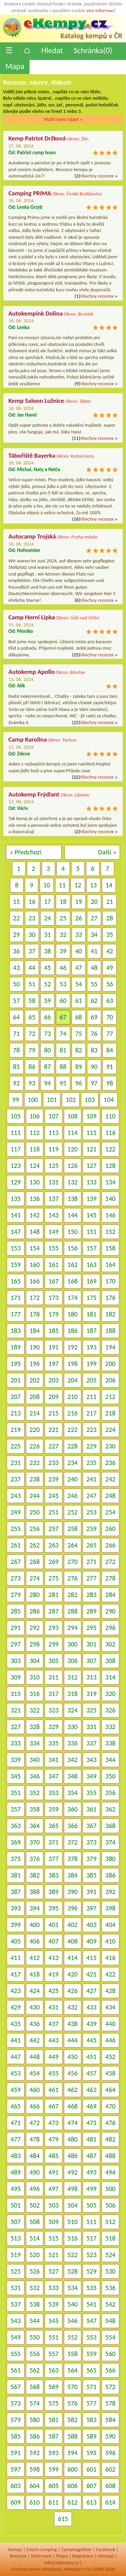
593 (53, 2453)
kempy (15, 2549)
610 (35, 2502)
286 (35, 1611)
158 (110, 1248)
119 (53, 1149)
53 (62, 984)
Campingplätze (76, 2549)
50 (16, 984)
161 (53, 1265)
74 (62, 1034)
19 (78, 902)
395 (53, 1908)
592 (35, 2453)
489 (15, 2172)
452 (110, 2057)
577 (91, 2403)
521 (53, 2255)
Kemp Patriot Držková (37, 138)
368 (110, 1826)
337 (91, 1743)
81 (62, 1050)
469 (91, 2106)
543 (15, 2321)
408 (73, 1941)
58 (32, 1001)
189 (15, 1347)
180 (73, 1314)
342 (73, 1760)
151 (91, 1232)
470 (110, 2106)
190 (35, 1347)
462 (73, 2090)
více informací (100, 10)
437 (53, 2024)
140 (110, 1199)
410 (110, 1941)
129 (15, 1182)
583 (91, 2420)
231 (15, 1463)
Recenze (18, 2556)
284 (110, 1595)
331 (91, 1727)
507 (15, 2222)
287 (53, 1611)
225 (15, 1446)
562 (35, 2370)
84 (109, 1050)
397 (91, 1908)
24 (47, 918)
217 (91, 1413)
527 (53, 2271)
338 (110, 1743)
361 (91, 1809)
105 (15, 1116)
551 (53, 2337)
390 (73, 1892)
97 (94, 1083)
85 (16, 1067)
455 (53, 2073)
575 (53, 2403)
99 (15, 1100)
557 (53, 2354)
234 (73, 1463)
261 (15, 1545)
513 (15, 2238)
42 (109, 951)
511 (91, 2222)
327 (15, 1727)
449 (53, 2057)
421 (91, 1974)
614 (110, 2502)
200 (110, 1364)
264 (73, 1545)
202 (35, 1380)
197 (53, 1364)
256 (35, 1529)
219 (15, 1430)
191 (53, 1347)
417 (15, 1974)
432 (73, 2007)
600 (73, 2469)
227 (53, 1446)
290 (110, 1611)
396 (73, 1908)
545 (53, 2321)
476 (110, 2123)
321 (15, 1710)
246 (73, 1496)
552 (73, 2337)
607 (91, 2486)
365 (53, 1826)
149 (53, 1232)
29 (16, 935)
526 (35, 2271)
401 (53, 1925)
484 (35, 2156)
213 (15, 1413)
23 (32, 918)
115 (91, 1133)
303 (15, 1661)
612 (73, 2502)
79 (32, 1050)
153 (15, 1248)
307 (91, 1661)
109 (91, 1116)
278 (110, 1578)
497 (53, 2189)
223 (91, 1430)
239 (53, 1479)
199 (91, 1364)
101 (52, 1100)
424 (35, 1991)
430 (35, 2007)
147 (15, 1232)
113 (53, 1133)
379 (91, 1859)
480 (73, 2139)
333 (15, 1743)
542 (110, 2304)
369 (15, 1842)
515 (53, 2238)
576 (73, 2403)
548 (110, 2321)
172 (35, 1298)
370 (35, 1842)
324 (73, 1710)
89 (78, 1067)
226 (35, 1446)
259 (91, 1529)
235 (91, 1463)
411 (15, 1958)
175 (91, 1298)
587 (53, 2436)
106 (35, 1116)
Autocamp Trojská (32, 536)
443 (53, 2040)
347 (53, 1776)
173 (53, 1298)
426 (73, 1991)
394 (35, 1908)
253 (91, 1512)
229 (91, 1446)
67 (62, 1017)
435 (15, 2024)
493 (91, 2172)
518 (110, 2238)
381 (15, 1875)
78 (16, 1050)
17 (47, 902)
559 (91, 2354)
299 (53, 1644)
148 (35, 1232)
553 (91, 2337)
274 (35, 1578)
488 (110, 2156)
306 (73, 1661)
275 (53, 1578)
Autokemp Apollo (31, 672)
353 (53, 1793)
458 (110, 2073)
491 (53, 2172)
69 (94, 1017)
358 (35, 1809)
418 (35, 1974)
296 (110, 1628)
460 (35, 2090)
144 (73, 1215)
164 (110, 1265)
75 (78, 1034)
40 (78, 951)
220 (35, 1430)
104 (108, 1100)
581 (53, 2420)
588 (73, 2436)
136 (35, 1199)
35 (109, 935)
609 (15, 2502)
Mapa (14, 66)
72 (32, 1034)
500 (110, 2189)
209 (53, 1397)
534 (73, 2288)
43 (16, 968)
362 (110, 1809)
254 (110, 1512)
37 (32, 951)
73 (47, 1034)
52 (47, 984)
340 (35, 1760)
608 (110, 2486)
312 (73, 1677)
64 (16, 1017)
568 (35, 2387)
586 (35, 2436)
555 (15, 2354)
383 (53, 1875)
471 (15, 2123)
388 (35, 1892)
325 (91, 1710)
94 (47, 1083)
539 (53, 2304)
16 (32, 902)
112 (35, 1133)
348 (73, 1776)
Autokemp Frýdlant (33, 794)
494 (110, 2172)
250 (35, 1512)
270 (73, 1562)
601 (91, 2469)
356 (110, 1793)
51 (32, 984)
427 (91, 1991)
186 (73, 1331)
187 (91, 1331)
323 (53, 1710)
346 (35, 1776)
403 (91, 1925)
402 (73, 1925)
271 (91, 1562)
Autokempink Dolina (35, 313)
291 (15, 1628)
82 (78, 1050)
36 (16, 951)
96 (78, 1083)
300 (73, 1644)
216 (73, 1413)
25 (62, 918)
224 (110, 1430)
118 (35, 1149)
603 (15, 2486)
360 (73, 1809)
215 (53, 1413)
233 (53, 1463)
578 (110, 2403)
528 (73, 2271)
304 (35, 1661)
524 (110, 2255)
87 (47, 1067)
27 (94, 918)
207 (15, 1397)
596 (110, 2453)
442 (35, 2040)
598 (35, 2469)
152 (110, 1232)
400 (35, 1925)
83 (94, 1050)
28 (109, 918)
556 (35, 2354)
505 (91, 2205)
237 (15, 1479)
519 (15, 2255)
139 (91, 1199)
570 (73, 2387)
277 (91, 1578)
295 (91, 1628)
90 (94, 1067)
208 (35, 1397)
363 (15, 1826)
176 (110, 1298)
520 (35, 2255)
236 (110, 1463)
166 (35, 1281)
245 (53, 1496)
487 (91, 2156)
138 (73, 1199)
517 (91, 2238)
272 (110, 1562)
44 (32, 968)
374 (110, 1842)
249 (15, 1512)
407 (53, 1941)
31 (47, 935)
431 (53, 2007)
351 (15, 1793)
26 (78, 918)
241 (91, 1479)
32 (62, 935)
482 (110, 2139)
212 (110, 1397)
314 (110, 1677)
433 (91, 2007)
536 (110, 2288)
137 (53, 1199)
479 (53, 2139)
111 (15, 1133)
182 (110, 1314)
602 (110, 2469)
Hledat (52, 50)
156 (73, 1248)
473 (53, 2123)
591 (15, 2453)
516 (73, 2238)
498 (73, 2189)
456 (73, 2073)
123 (15, 1166)
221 (53, 1430)
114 (73, 1133)
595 (91, 2453)
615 (63, 2519)
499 (91, 2189)
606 (73, 2486)
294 (73, 1628)
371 (53, 1842)
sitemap (105, 2556)
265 (91, 1545)
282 (73, 1595)
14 (109, 885)
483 (15, 2156)
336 (73, 1743)
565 (91, 2370)
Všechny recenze (97, 176)
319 (91, 1694)
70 (109, 1017)
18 (62, 902)
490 (35, 2172)
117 (15, 1149)
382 (35, 1875)
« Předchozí (25, 852)
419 (53, 1974)
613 (91, 2502)
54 (78, 984)
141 (15, 1215)
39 (62, 951)
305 (53, 1661)
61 (78, 1001)
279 (15, 1595)
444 (73, 2040)
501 (15, 2205)
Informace (41, 2556)
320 (110, 1694)
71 (16, 1034)
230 (110, 1446)
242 (110, 1479)
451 (91, 2057)
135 (15, 1199)
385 (91, 1875)
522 (73, 2255)
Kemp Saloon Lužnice (36, 400)
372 (73, 1842)
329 (53, 1727)
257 (53, 1529)
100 (33, 1100)
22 (16, 918)
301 (91, 1644)
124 (35, 1166)
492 (73, 2172)
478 (35, 2139)
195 (15, 1364)
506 (110, 2205)
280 (35, 1595)
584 (110, 2420)
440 (110, 2024)
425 (53, 1991)
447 (15, 2057)
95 (62, 1083)
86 (32, 1067)
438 (73, 2024)
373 (91, 1842)
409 (91, 1941)
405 (15, 1941)
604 (35, 2486)
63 (109, 1001)
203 (53, 1380)
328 (35, 1727)
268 (35, 1562)
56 (109, 984)
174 (73, 1298)
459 (15, 2090)
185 (53, 1331)
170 (110, 1281)
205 (91, 1380)
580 (35, 2420)
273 (15, 1578)
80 (47, 1050)
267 (15, 1562)
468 (73, 2106)
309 (15, 1677)
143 (53, 1215)
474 (73, 2123)
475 (91, 2123)
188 (110, 1331)
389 (53, 1892)
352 (35, 1793)
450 (73, 2057)
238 (35, 1479)
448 (35, 2057)
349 (91, 1776)
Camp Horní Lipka (31, 617)
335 (53, 1743)
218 (110, 1413)
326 (110, 1710)
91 (109, 1067)
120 (73, 1149)
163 (91, 1265)
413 (53, 1958)
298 (35, 1644)
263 (53, 1545)
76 (94, 1034)
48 (94, 968)
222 (73, 1430)
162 (73, 1265)
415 (91, 1958)
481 (91, 2139)
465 (15, 2106)
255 (15, 1529)
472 (35, 2123)
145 (91, 1215)
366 (73, 1826)
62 (94, 1001)
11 (62, 885)
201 (15, 1380)
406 (35, 1941)
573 (15, 2403)
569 (53, 2387)
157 (91, 1248)
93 (32, 1083)
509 (53, 2222)
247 (91, 1496)
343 (91, 1760)
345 (15, 1776)
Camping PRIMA (29, 193)
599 (53, 2469)
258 (73, 1529)
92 (16, 1083)
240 (73, 1479)
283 (91, 1595)
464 (110, 2090)
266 (110, 1545)
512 (110, 2222)
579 (15, 2420)
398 (110, 1908)
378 (73, 1859)
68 (78, 1017)
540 (73, 2304)
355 (91, 1793)
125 (53, 1166)
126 (73, 1166)
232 (35, 1463)
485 (53, 2156)
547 (91, 2321)
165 (15, 1281)
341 (53, 1760)
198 (73, 1364)
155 (53, 1248)
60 (62, 1001)
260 (110, 1529)
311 (53, 1677)
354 (73, 1793)
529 (91, 2271)
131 (53, 1182)
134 (110, 1182)
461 (53, 2090)
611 (53, 2502)
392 (110, 1892)
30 (32, 935)
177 (15, 1314)
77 (109, 1034)
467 (53, 2106)
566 (110, 2370)
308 (110, 1661)
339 (15, 1760)
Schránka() (93, 50)
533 (53, 2288)
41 (94, 951)
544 (35, 2321)
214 (35, 1413)
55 (94, 984)
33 (78, 935)
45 (47, 968)
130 (35, 1182)
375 (15, 1859)
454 (35, 2073)
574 (35, 2403)
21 (109, 902)
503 (53, 2205)
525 (15, 2271)
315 (15, 1694)
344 (110, 1760)
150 (73, 1232)
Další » (107, 852)
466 (35, 2106)
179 (53, 1314)
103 (90, 1100)
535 (91, 2288)
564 (73, 2370)
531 (15, 2288)
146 (110, 1215)
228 (73, 1446)
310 (35, 1677)
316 (35, 1694)
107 (53, 1116)
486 (73, 2156)
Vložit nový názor (63, 119)
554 (110, 2337)
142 (35, 1215)
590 (110, 2436)
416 (110, 1958)
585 (15, 2436)
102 (71, 1100)
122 (110, 1149)
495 (15, 2189)
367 (91, 1826)
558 (73, 2354)
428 (110, 1991)
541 (91, 2304)
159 (15, 1265)
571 (91, 2387)
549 (15, 2337)
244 (35, 1496)
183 (15, 1331)
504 (73, 2205)
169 (91, 1281)
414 (73, 1958)
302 (110, 1644)
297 (15, 1644)
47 (78, 968)
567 (15, 2387)
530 (110, 2271)
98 (109, 1083)
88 (62, 1067)
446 (110, 2040)
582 (73, 2420)
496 (35, 2189)
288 (73, 1611)
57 (16, 1001)
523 (91, 2255)
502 (35, 2205)
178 (35, 1314)
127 (91, 1166)
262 (35, 1545)
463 (91, 2090)
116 (110, 1133)
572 (110, 2387)
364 (35, 1826)
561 (15, 2370)
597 (15, 2469)
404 (110, 1925)
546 (73, 2321)
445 (91, 2040)
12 (77, 885)
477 (15, 2139)
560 (110, 2354)
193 (91, 1347)
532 (35, 2288)
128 (110, 1166)
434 (110, 2007)
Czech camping (42, 2549)
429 (15, 2007)
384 (73, 1875)
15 (16, 902)
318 (73, 1694)
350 (110, 1776)
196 (35, 1364)
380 (110, 1859)
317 (53, 1694)
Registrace (82, 2556)
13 (93, 885)
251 (53, 1512)
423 (15, 1991)
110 (110, 1116)
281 (53, 1595)
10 (46, 885)
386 (110, 1875)
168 (73, 1281)
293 (53, 1628)
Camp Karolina (27, 739)
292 (35, 1628)
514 (35, 2238)
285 (15, 1611)
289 (91, 1611)
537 (15, 2304)
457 (91, 2073)
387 (15, 1892)
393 (15, 1908)
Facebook (105, 2549)
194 (110, 1347)
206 (110, 1380)
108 (73, 1116)
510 (73, 2222)
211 (91, 1397)
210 (73, 1397)
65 (32, 1017)
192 (73, 1347)
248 (110, 1496)
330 (73, 1727)
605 (53, 2486)
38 (47, 951)
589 (91, 2436)
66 (47, 1017)
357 (15, 1809)
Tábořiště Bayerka (31, 455)
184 (35, 1331)
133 (91, 1182)
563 (53, 2370)
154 (35, 1248)
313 (91, 1677)
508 (35, 2222)
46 (62, 968)
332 (110, 1727)
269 (53, 1562)
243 (15, 1496)
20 (94, 902)
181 (91, 1314)
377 (53, 1859)
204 (73, 1380)
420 (73, 1974)
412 (35, 1958)
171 (15, 1298)
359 (53, 1809)
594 (73, 2453)
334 (35, 1743)
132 (73, 1182)
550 (35, 2337)
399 (15, 1925)
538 (35, 2304)
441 (15, 2040)
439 (91, 2024)
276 (73, 1578)
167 (53, 1281)
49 (109, 968)
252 (73, 1512)
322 (35, 1710)
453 (15, 2073)
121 (91, 1149)
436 (35, 2024)
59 (47, 1001)
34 (94, 935)
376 (35, 1859)
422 (110, 1974)
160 (35, 1265)
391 (91, 1892)
